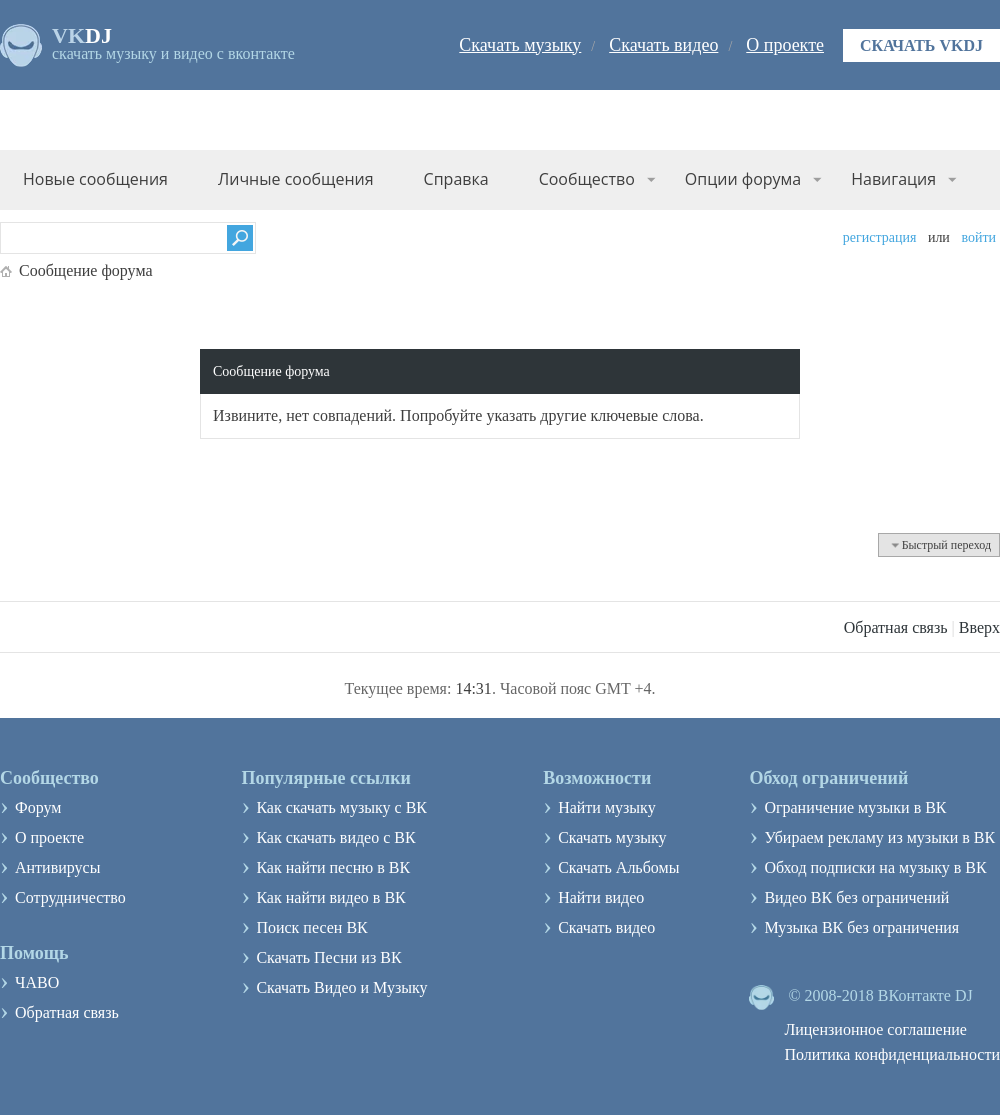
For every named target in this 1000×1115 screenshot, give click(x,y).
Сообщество (587, 179)
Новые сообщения (95, 179)
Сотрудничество (70, 897)
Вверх (979, 627)
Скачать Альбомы (618, 867)
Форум (38, 807)
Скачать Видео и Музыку (341, 987)
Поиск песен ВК (311, 927)
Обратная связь (896, 627)
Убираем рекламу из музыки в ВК (879, 837)
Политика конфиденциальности (892, 1054)
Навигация (893, 179)
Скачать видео (663, 45)
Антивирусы (57, 867)
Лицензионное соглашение (875, 1029)
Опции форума (743, 179)
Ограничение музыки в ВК (855, 807)
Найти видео (601, 897)
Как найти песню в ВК (333, 867)
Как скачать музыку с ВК (341, 807)
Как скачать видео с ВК (335, 837)
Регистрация (880, 237)
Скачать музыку (520, 45)
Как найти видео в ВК (330, 897)
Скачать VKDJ (921, 45)
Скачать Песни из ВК (328, 957)
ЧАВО (37, 982)
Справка (456, 179)
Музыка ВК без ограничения (861, 927)
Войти (978, 237)
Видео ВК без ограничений (856, 897)
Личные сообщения (296, 179)
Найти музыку (607, 807)
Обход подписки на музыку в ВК (875, 867)
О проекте (785, 45)
